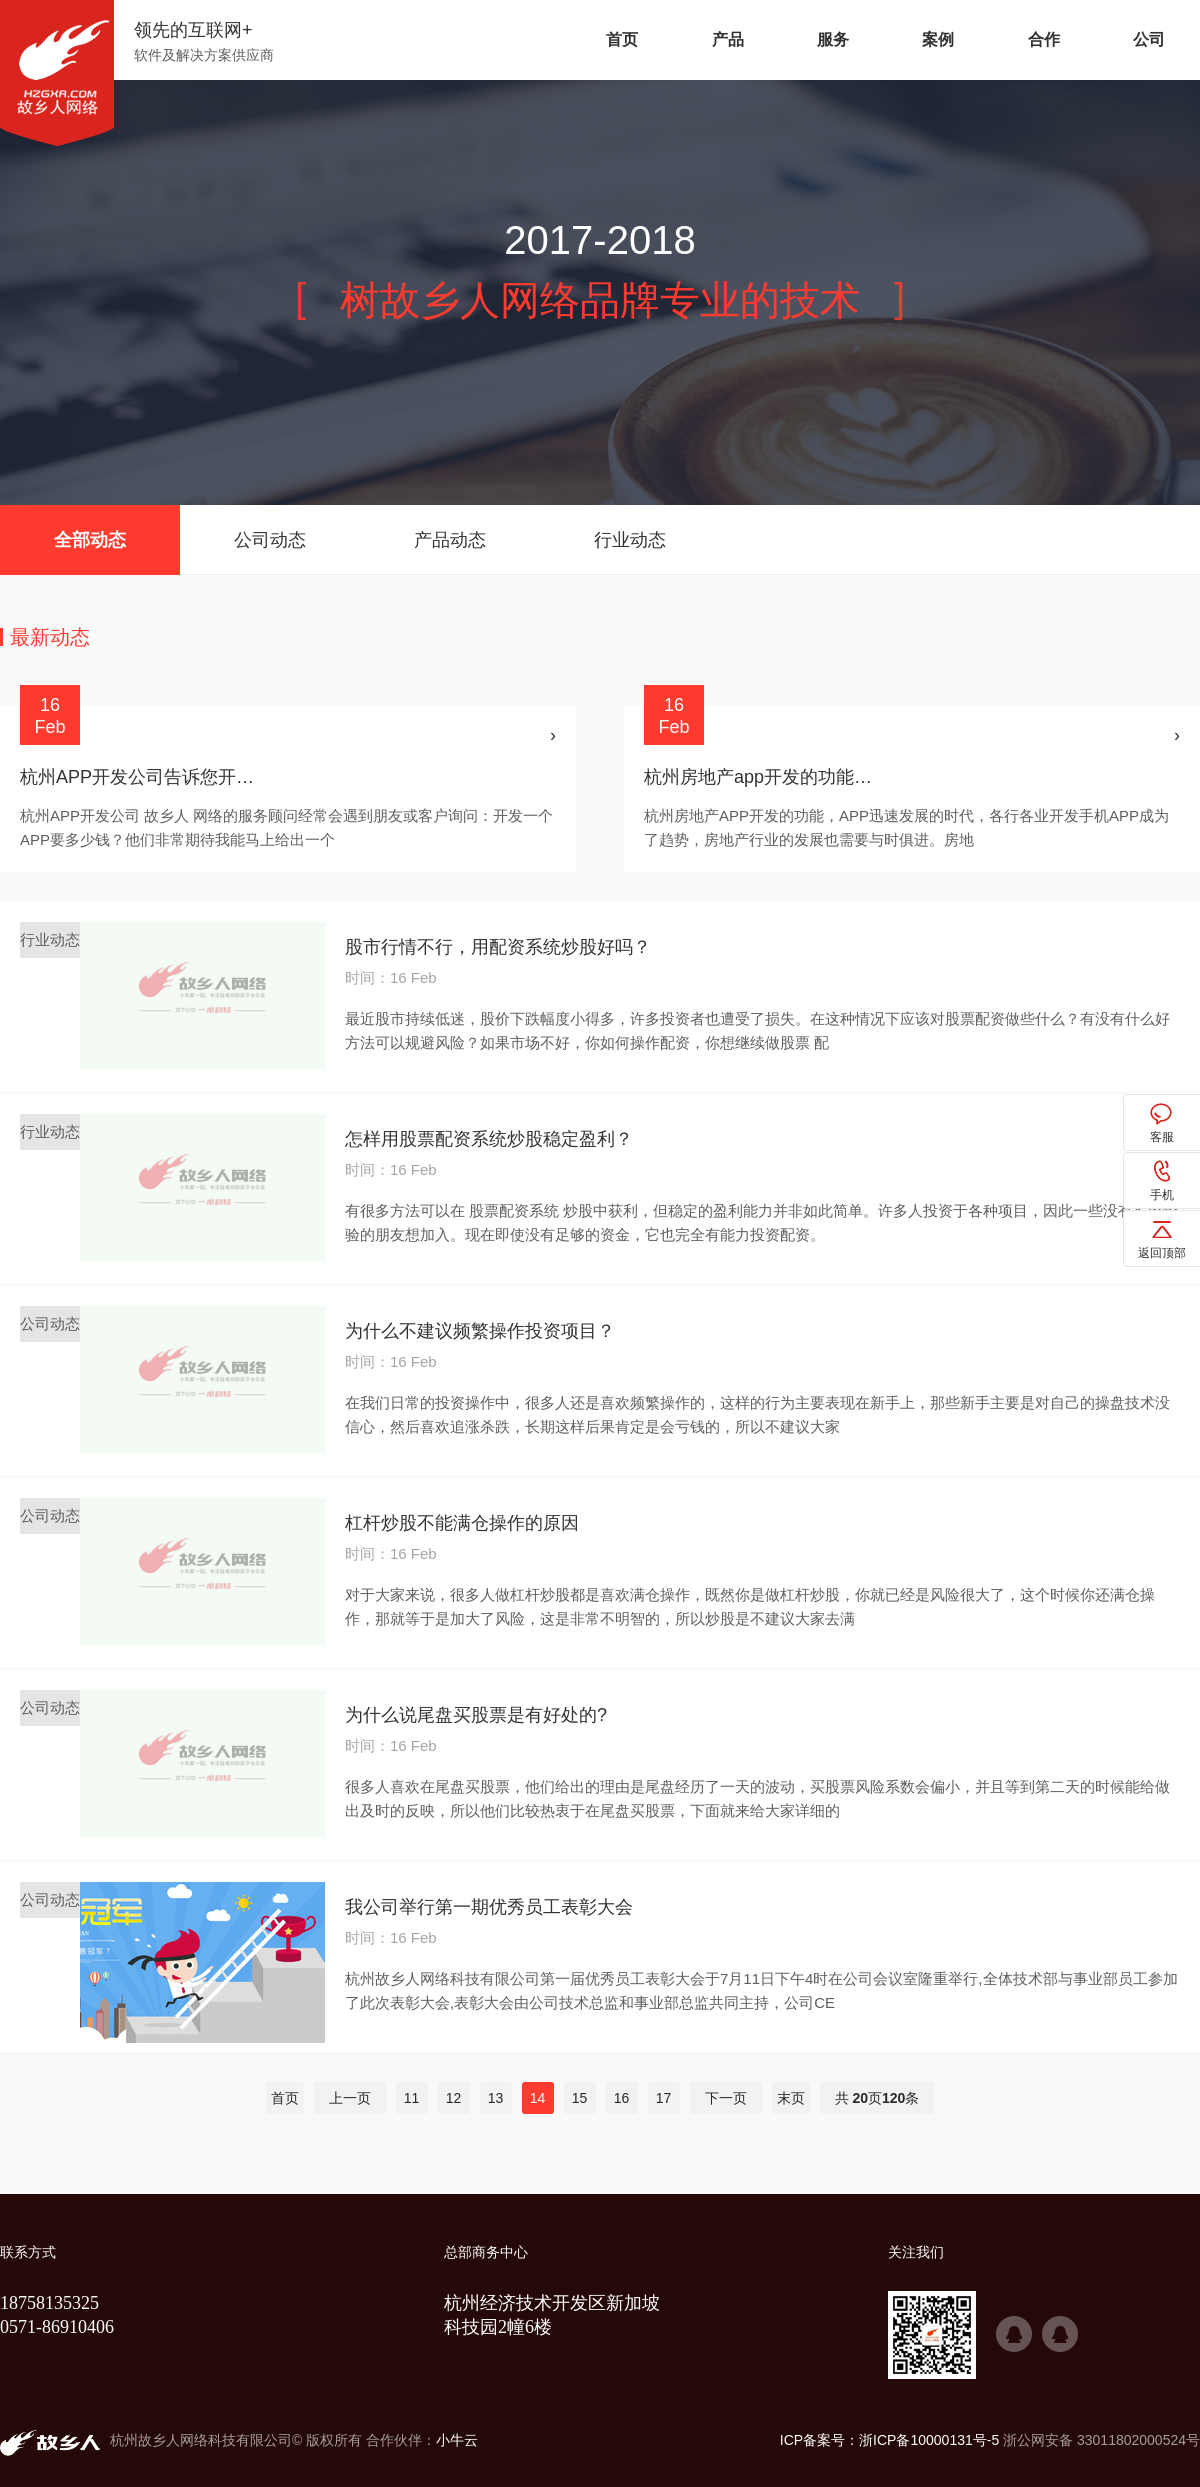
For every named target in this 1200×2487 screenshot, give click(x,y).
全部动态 (90, 540)
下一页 (726, 2098)
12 (454, 2098)
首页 (622, 39)
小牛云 (457, 2440)
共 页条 (877, 2098)
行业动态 (630, 540)
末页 (791, 2098)
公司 (1149, 39)
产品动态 (450, 540)
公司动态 (270, 540)
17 (664, 2098)
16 (622, 2098)
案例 (938, 39)
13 (496, 2098)
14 (538, 2098)
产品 (728, 39)
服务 (833, 39)
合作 (1044, 39)
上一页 (350, 2098)
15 (580, 2098)
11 (412, 2098)
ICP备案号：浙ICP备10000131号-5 (889, 2440)
